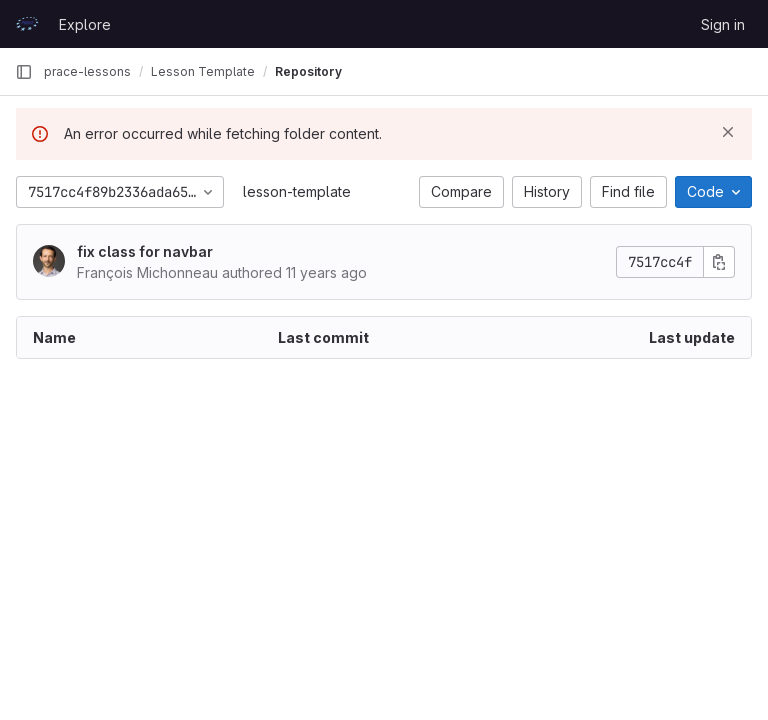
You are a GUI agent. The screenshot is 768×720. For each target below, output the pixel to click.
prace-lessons (87, 71)
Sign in (723, 24)
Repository (308, 71)
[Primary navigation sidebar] (24, 72)
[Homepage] (27, 24)
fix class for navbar (145, 251)
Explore (85, 24)
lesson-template (297, 191)
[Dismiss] (728, 132)
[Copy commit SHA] (719, 262)
